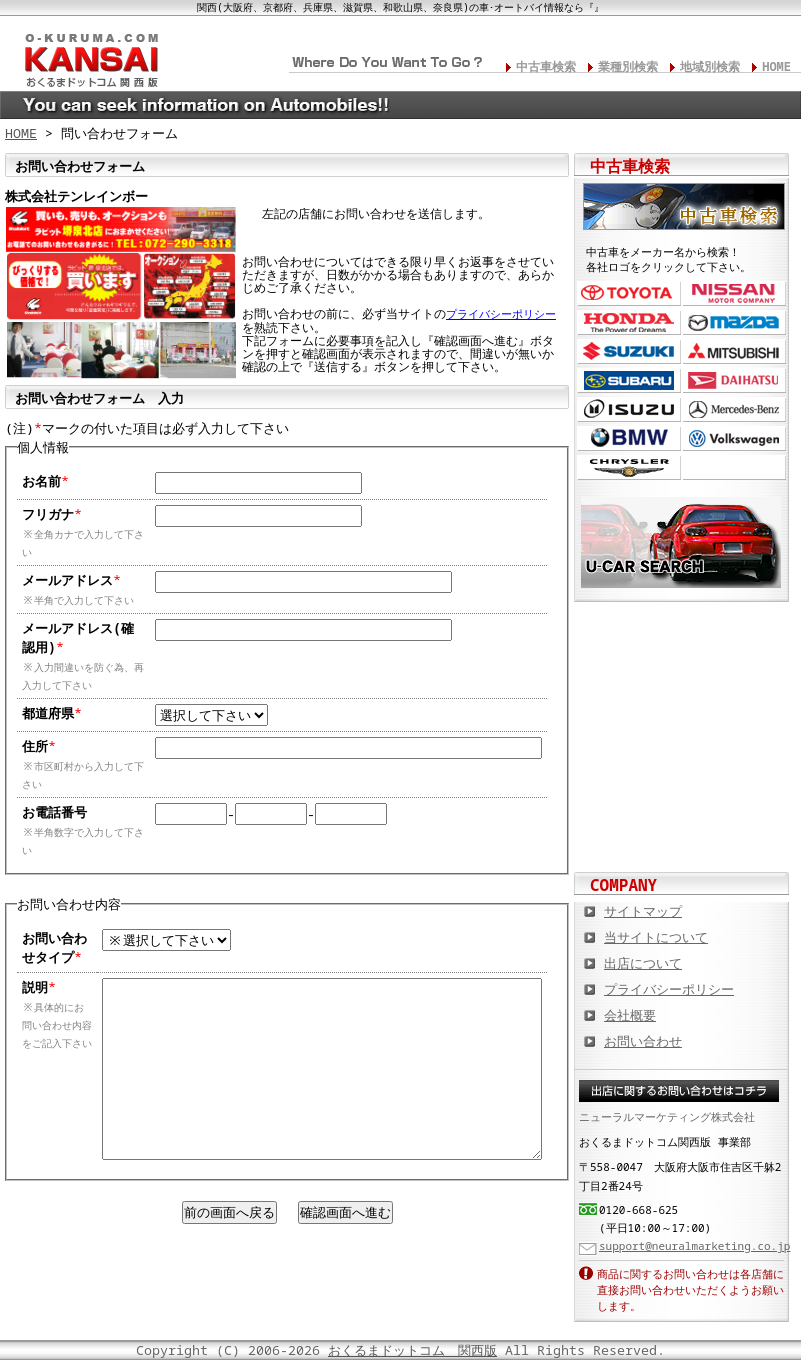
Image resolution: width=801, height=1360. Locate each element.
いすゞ (629, 409)
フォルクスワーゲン (734, 438)
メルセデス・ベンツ (734, 409)
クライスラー (629, 467)
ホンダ (629, 322)
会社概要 (630, 1015)
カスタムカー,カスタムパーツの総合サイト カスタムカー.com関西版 (682, 637)
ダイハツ (734, 380)
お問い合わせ (643, 1041)
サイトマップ (643, 911)
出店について (643, 963)
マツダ (734, 322)
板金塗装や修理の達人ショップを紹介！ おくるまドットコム (682, 832)
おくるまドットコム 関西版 (412, 1350)
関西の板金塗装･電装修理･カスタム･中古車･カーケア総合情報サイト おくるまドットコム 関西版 (90, 56)
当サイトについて (656, 937)
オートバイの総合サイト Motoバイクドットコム (682, 767)
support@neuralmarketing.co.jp (694, 1245)
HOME (776, 66)
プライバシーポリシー (501, 313)
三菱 (734, 351)
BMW (629, 438)
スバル (629, 380)
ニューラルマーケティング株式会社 (667, 1116)
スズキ (629, 351)
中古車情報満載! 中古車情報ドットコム (682, 702)
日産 (734, 293)
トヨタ (629, 293)
